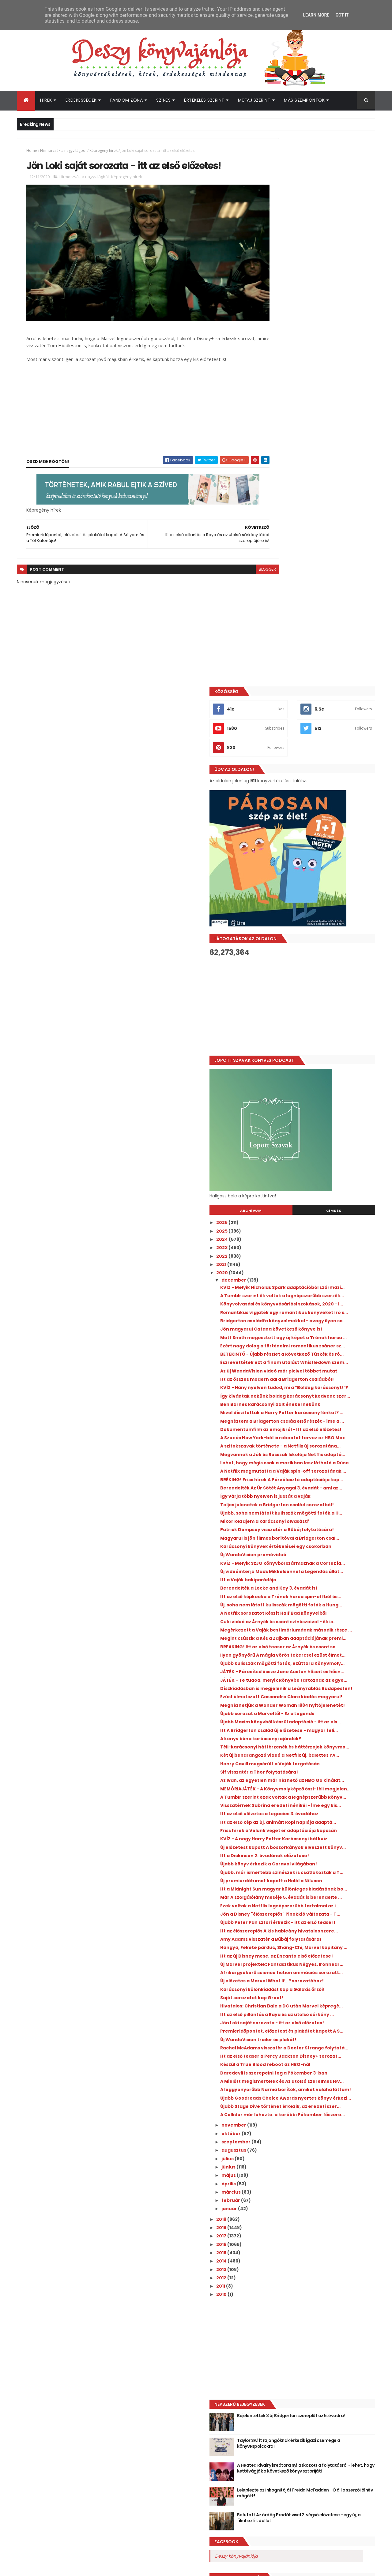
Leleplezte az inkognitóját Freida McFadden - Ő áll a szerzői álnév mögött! (326, 2380)
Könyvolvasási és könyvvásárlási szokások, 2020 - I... (313, 768)
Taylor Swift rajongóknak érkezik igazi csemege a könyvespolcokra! (331, 2327)
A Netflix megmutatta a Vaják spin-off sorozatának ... (320, 1033)
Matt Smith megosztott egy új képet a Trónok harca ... (319, 822)
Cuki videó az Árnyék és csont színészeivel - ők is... (324, 1250)
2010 (276, 2178)
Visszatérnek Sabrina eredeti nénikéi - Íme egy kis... (325, 1527)
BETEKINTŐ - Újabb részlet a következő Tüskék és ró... (319, 849)
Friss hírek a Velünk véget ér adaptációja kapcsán (322, 1562)
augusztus (289, 2034)
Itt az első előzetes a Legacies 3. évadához (324, 1538)
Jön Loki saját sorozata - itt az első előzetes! (315, 1857)
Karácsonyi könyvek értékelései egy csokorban (317, 1144)
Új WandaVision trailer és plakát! (313, 1882)
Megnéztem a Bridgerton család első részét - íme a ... (318, 952)
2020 (277, 724)
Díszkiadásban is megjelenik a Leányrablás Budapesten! (310, 1358)
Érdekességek (81, 100)
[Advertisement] (319, 458)
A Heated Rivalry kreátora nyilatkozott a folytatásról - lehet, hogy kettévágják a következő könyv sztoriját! (333, 2355)
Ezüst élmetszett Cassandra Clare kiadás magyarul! (323, 1372)
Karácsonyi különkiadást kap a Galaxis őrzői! (320, 1808)
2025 (277, 682)
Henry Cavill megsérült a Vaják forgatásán (324, 1467)
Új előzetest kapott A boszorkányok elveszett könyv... (316, 1589)
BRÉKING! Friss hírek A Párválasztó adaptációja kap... (314, 1047)
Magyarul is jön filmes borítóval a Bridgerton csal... (313, 1131)
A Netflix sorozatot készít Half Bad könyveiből (314, 1237)
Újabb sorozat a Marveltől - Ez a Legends (322, 1397)
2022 (277, 707)
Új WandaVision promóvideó (308, 1155)
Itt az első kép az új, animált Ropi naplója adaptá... (321, 1549)
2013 (276, 2153)
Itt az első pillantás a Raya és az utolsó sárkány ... (319, 1844)
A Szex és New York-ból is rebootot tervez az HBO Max (323, 979)
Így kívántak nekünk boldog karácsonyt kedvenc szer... (321, 917)
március (286, 2076)
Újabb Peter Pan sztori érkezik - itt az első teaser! (323, 1700)
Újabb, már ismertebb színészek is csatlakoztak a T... (314, 1619)
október (286, 2017)
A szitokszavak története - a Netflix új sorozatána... (319, 993)
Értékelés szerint (204, 100)
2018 (276, 2111)
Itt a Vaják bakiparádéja (303, 1191)
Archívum (292, 662)
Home (31, 150)
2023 (277, 699)
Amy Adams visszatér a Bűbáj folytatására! (309, 1727)
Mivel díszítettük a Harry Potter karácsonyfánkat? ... (312, 938)
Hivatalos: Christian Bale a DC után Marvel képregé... (324, 1830)
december (289, 732)
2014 (276, 2145)
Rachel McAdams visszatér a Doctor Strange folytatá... (316, 1892)
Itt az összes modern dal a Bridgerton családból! (319, 890)
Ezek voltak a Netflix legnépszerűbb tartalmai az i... (316, 1673)
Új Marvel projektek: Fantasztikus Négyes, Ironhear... (323, 1768)
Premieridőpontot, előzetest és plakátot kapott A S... (322, 1871)
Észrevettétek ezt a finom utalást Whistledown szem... (314, 863)
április (283, 2067)
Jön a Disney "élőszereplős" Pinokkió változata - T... (317, 1687)
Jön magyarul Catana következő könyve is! (322, 809)
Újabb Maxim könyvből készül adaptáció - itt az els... (323, 1407)
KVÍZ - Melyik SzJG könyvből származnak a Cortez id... (324, 1166)
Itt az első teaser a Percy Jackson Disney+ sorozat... (324, 1906)
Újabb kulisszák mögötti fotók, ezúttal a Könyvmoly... (321, 1318)
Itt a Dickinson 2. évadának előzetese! (319, 1600)
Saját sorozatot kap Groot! (306, 1819)
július (282, 2042)
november (289, 2009)
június (283, 2051)
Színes (163, 100)
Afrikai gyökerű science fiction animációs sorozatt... (323, 1781)
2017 (276, 2119)
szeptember (291, 2025)
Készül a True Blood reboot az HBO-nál (320, 1917)
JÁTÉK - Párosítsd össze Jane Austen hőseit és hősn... (318, 1331)
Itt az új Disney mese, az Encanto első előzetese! (318, 1754)
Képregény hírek (103, 150)
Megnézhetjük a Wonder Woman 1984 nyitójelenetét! (319, 1385)
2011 (276, 2170)
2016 (276, 2128)
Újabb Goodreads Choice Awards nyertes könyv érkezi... (323, 1968)
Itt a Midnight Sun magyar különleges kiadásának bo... (318, 1646)
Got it (342, 15)
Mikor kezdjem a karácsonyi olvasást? (319, 1107)
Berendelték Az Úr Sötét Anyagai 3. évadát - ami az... (324, 1060)
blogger (240, 555)
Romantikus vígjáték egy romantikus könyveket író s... (318, 782)
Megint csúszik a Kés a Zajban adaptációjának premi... (309, 1277)
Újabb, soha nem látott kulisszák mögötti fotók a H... (323, 1095)
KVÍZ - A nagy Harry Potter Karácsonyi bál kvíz (323, 1576)
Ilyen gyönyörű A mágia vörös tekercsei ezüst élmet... (321, 1304)
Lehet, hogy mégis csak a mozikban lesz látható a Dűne (321, 1020)
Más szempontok (304, 100)
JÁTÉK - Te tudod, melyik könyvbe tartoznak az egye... (314, 1345)
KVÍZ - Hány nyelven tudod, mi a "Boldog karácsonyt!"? (321, 903)
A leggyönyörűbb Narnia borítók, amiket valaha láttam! (322, 1955)
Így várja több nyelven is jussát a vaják (320, 1071)
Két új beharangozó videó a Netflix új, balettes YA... (318, 1456)
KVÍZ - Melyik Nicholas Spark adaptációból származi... (324, 741)
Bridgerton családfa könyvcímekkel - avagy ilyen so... (319, 795)
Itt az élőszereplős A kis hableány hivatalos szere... (325, 1714)
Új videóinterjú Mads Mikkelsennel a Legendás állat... (316, 1180)
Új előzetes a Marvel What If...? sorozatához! (310, 1795)
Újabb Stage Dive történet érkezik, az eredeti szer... (318, 1982)
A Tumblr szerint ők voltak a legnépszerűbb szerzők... (307, 755)
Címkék (347, 662)
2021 (276, 716)
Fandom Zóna (126, 100)
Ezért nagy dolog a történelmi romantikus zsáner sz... (324, 836)
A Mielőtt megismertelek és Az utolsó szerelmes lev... (318, 1941)
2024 (277, 691)
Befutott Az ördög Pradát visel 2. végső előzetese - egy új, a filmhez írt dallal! (332, 2401)
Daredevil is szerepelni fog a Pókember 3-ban (324, 1928)
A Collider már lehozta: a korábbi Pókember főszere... (313, 1995)
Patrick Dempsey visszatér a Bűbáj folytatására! (315, 1117)
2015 (276, 2136)
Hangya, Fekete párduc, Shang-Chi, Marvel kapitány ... (316, 1741)
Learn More (316, 15)
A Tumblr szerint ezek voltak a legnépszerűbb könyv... (310, 1513)
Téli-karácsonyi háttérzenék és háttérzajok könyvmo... (311, 1442)
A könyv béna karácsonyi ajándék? (315, 1432)
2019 (276, 2103)
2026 (277, 674)
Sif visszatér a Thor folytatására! (313, 1476)
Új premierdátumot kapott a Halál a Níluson (316, 1633)
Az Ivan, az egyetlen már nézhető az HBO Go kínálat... (322, 1486)
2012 (276, 2161)
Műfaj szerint (254, 100)
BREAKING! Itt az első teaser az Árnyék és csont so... (322, 1291)
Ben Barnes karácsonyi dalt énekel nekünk (325, 928)
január (284, 2092)
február (286, 2084)
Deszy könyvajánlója (291, 2440)
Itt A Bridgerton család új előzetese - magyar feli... (317, 1421)
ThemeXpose (51, 2567)
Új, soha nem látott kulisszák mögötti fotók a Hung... (318, 1223)
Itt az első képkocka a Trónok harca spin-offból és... (323, 1210)
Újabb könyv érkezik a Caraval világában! (323, 1608)
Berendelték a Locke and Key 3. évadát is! (323, 1199)
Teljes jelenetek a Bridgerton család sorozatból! (317, 1082)
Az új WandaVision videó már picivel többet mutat (316, 876)
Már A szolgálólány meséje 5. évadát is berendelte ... (319, 1660)
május (283, 2059)
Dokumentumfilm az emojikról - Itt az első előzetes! (324, 965)
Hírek (46, 100)
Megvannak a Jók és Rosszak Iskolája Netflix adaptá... (318, 1006)
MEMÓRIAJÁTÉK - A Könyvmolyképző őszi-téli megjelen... (323, 1500)
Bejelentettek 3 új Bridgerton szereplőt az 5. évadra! (332, 2302)
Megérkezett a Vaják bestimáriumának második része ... (321, 1264)
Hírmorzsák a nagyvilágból (63, 150)
